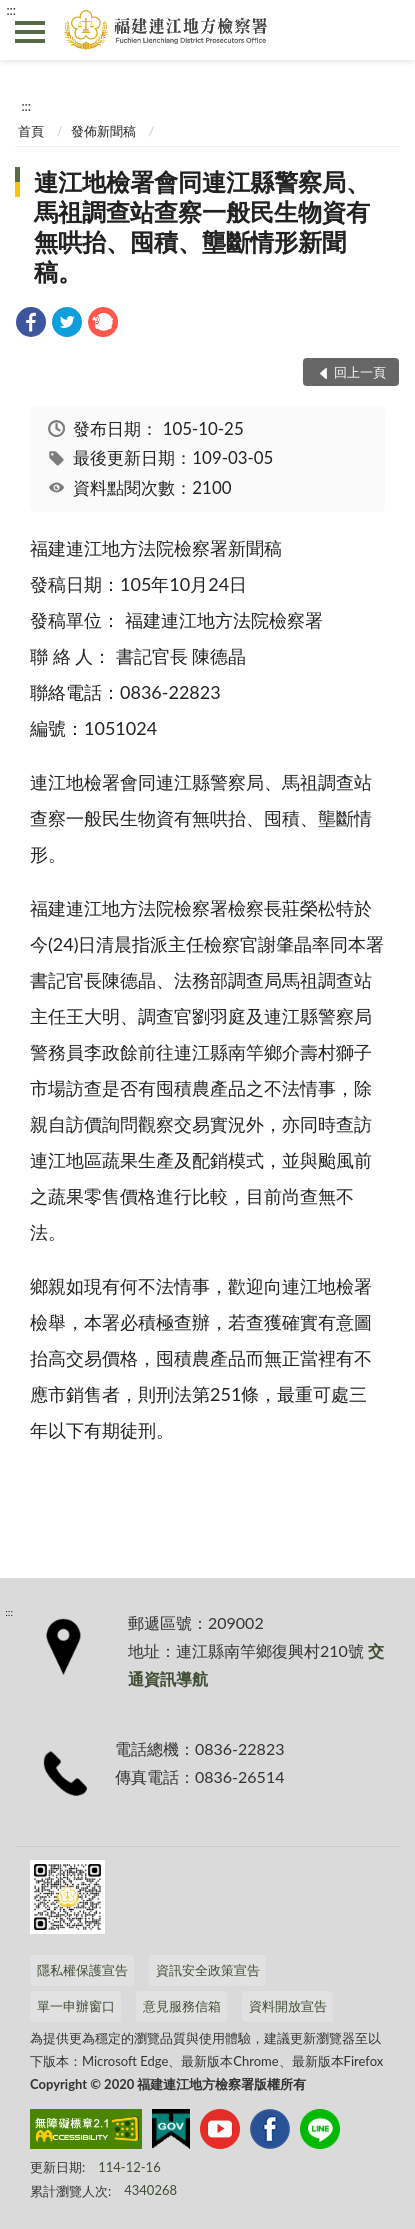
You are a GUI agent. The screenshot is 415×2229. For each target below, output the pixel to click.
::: (11, 10)
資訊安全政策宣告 (208, 1970)
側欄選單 (30, 32)
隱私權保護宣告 (82, 1970)
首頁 (31, 131)
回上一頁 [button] (360, 372)
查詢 (385, 30)
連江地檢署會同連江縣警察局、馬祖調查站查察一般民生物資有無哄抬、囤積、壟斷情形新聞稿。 (202, 226)
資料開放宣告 (288, 2006)
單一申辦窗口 (76, 2006)
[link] (31, 324)
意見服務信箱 (182, 2006)
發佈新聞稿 (103, 131)
